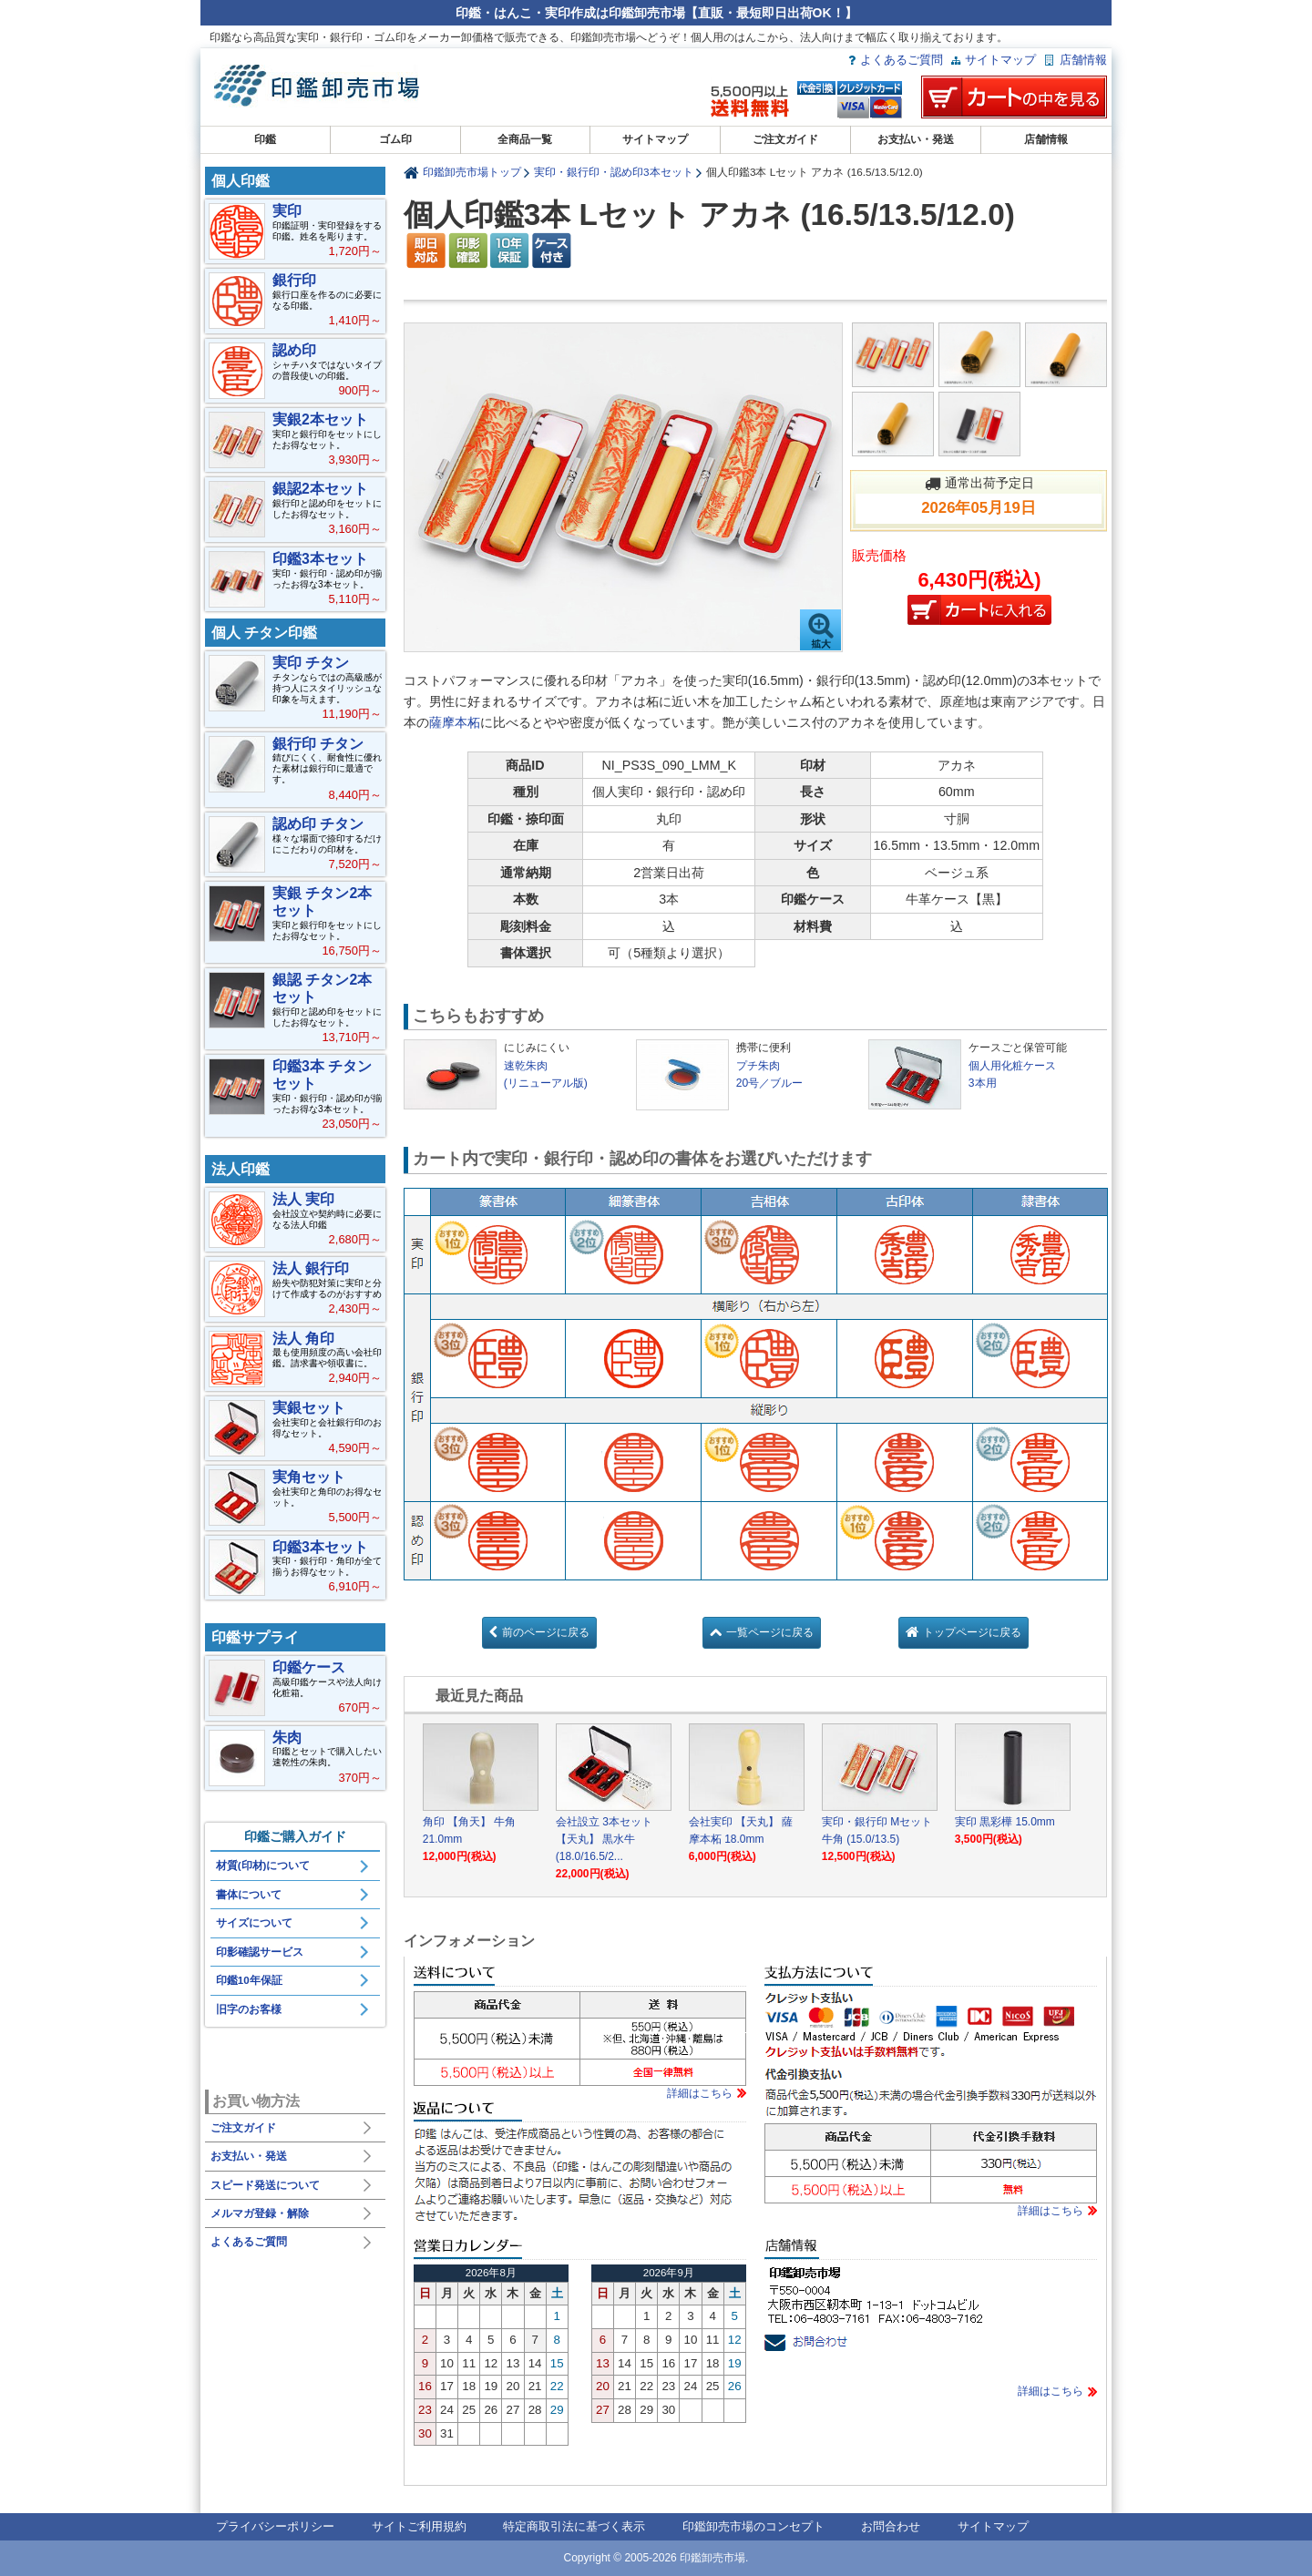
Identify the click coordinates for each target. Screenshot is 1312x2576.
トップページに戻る (972, 1632)
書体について (249, 1894)
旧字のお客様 (249, 2009)
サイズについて (254, 1922)
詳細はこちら (700, 2093)
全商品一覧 (524, 139)
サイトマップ (1000, 59)
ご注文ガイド (785, 139)
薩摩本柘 (454, 722)
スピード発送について (265, 2185)
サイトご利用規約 (419, 2526)
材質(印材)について (263, 1865)
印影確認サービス (259, 1952)
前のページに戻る (545, 1632)
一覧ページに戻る (770, 1632)
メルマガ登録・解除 (259, 2213)
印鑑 (265, 139)
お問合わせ (890, 2526)
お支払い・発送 (915, 139)
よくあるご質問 (901, 59)
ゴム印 (395, 139)
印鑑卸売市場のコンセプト (753, 2526)
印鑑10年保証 (249, 1980)
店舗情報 (1083, 59)
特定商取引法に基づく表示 (574, 2526)
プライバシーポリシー (275, 2526)
